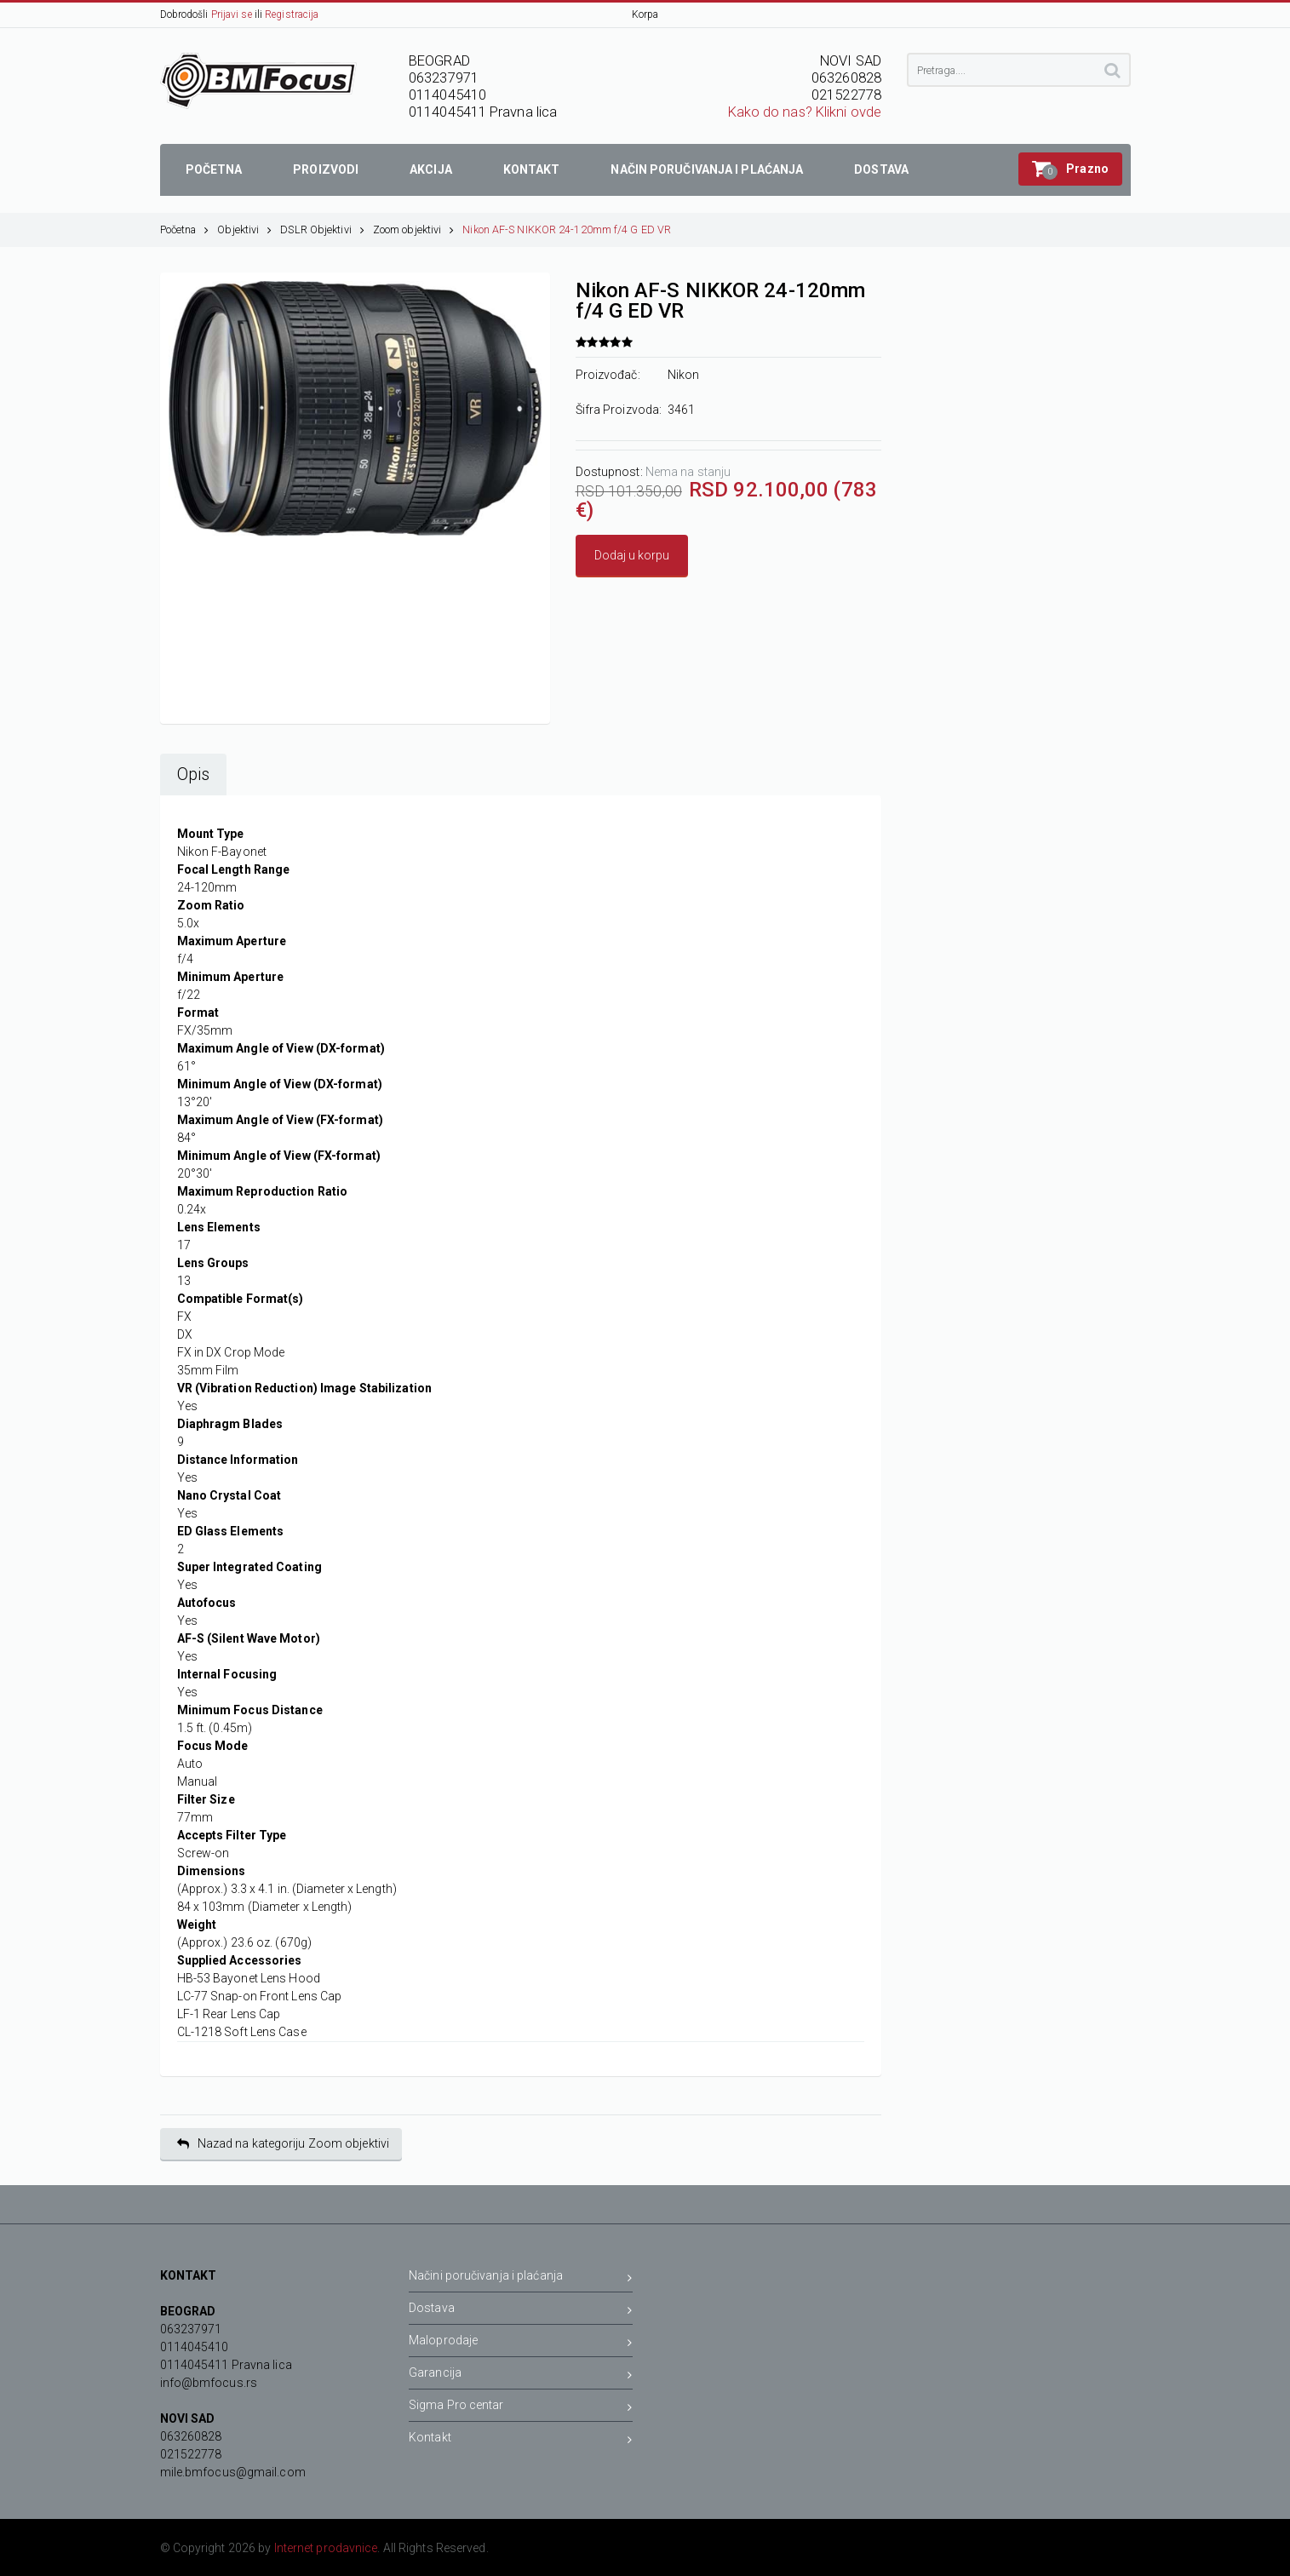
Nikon (684, 375)
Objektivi (244, 229)
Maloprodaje (521, 2343)
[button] (1070, 169)
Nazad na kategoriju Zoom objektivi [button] (283, 2144)
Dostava (521, 2311)
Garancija (521, 2375)
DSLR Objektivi (322, 229)
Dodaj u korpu (631, 555)
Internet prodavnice (326, 2548)
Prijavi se (231, 14)
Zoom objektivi (414, 229)
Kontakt (521, 2440)
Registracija (291, 14)
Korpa (645, 14)
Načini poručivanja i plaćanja (521, 2278)
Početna (184, 229)
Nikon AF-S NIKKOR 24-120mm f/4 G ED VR (566, 229)
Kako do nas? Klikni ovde (804, 112)
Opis (193, 774)
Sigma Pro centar (521, 2408)
